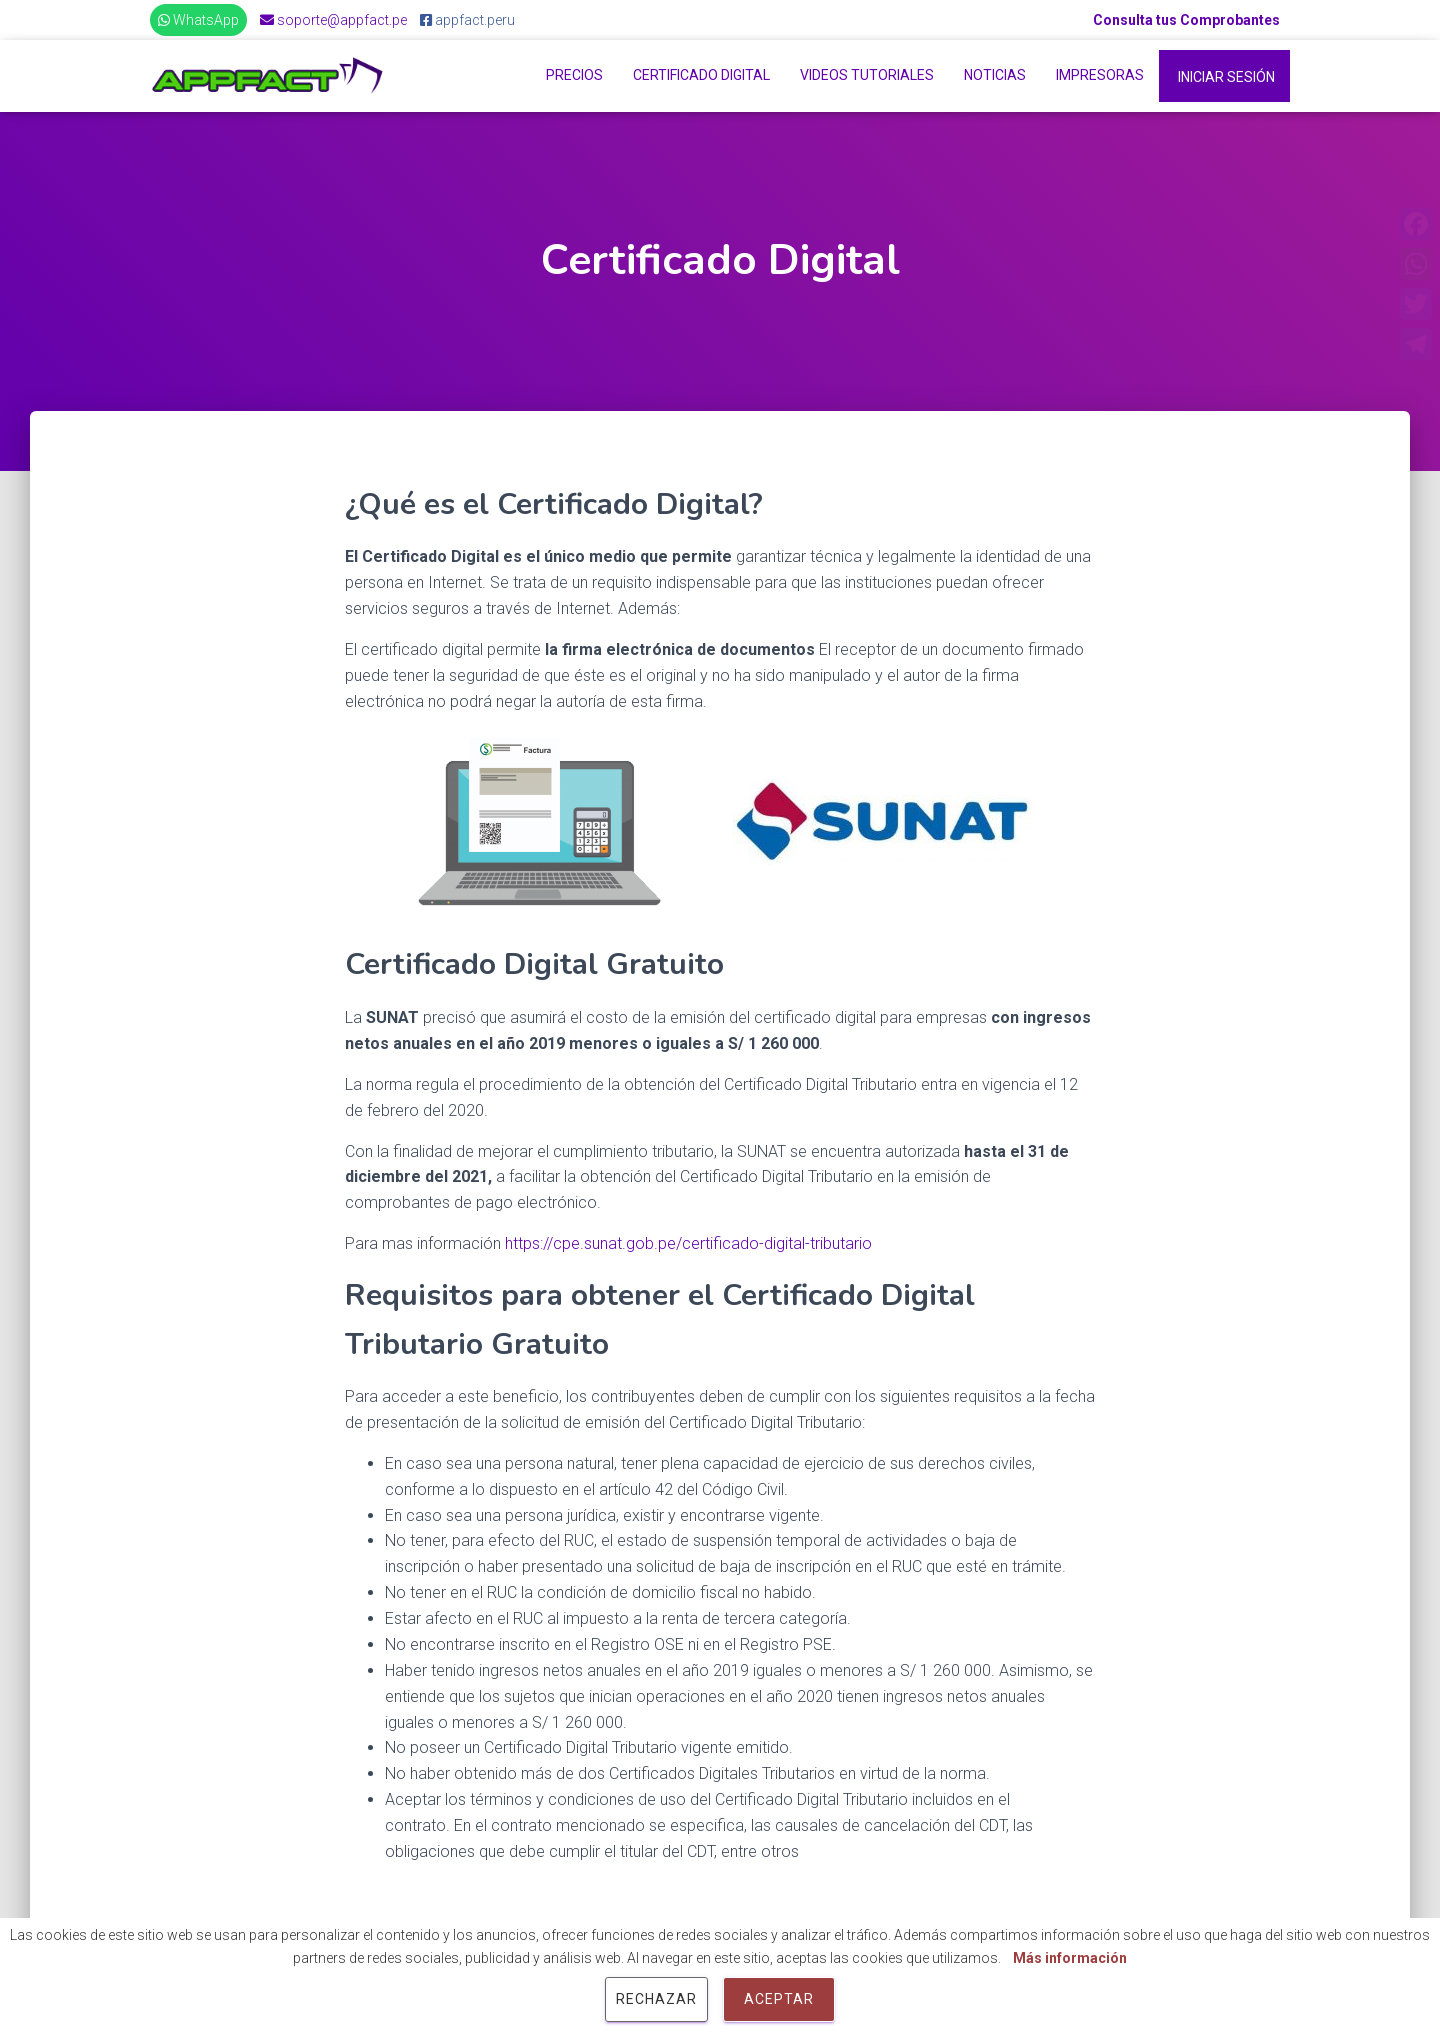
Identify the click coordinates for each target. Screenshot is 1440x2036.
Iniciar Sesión (1226, 77)
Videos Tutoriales (867, 75)
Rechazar (656, 1999)
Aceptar (779, 1999)
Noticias (995, 75)
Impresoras (1100, 75)
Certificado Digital (701, 75)
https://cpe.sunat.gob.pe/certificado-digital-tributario (690, 1243)
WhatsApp (198, 20)
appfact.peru (467, 20)
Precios (574, 75)
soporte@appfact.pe (333, 20)
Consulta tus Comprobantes (1186, 20)
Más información (1070, 1958)
